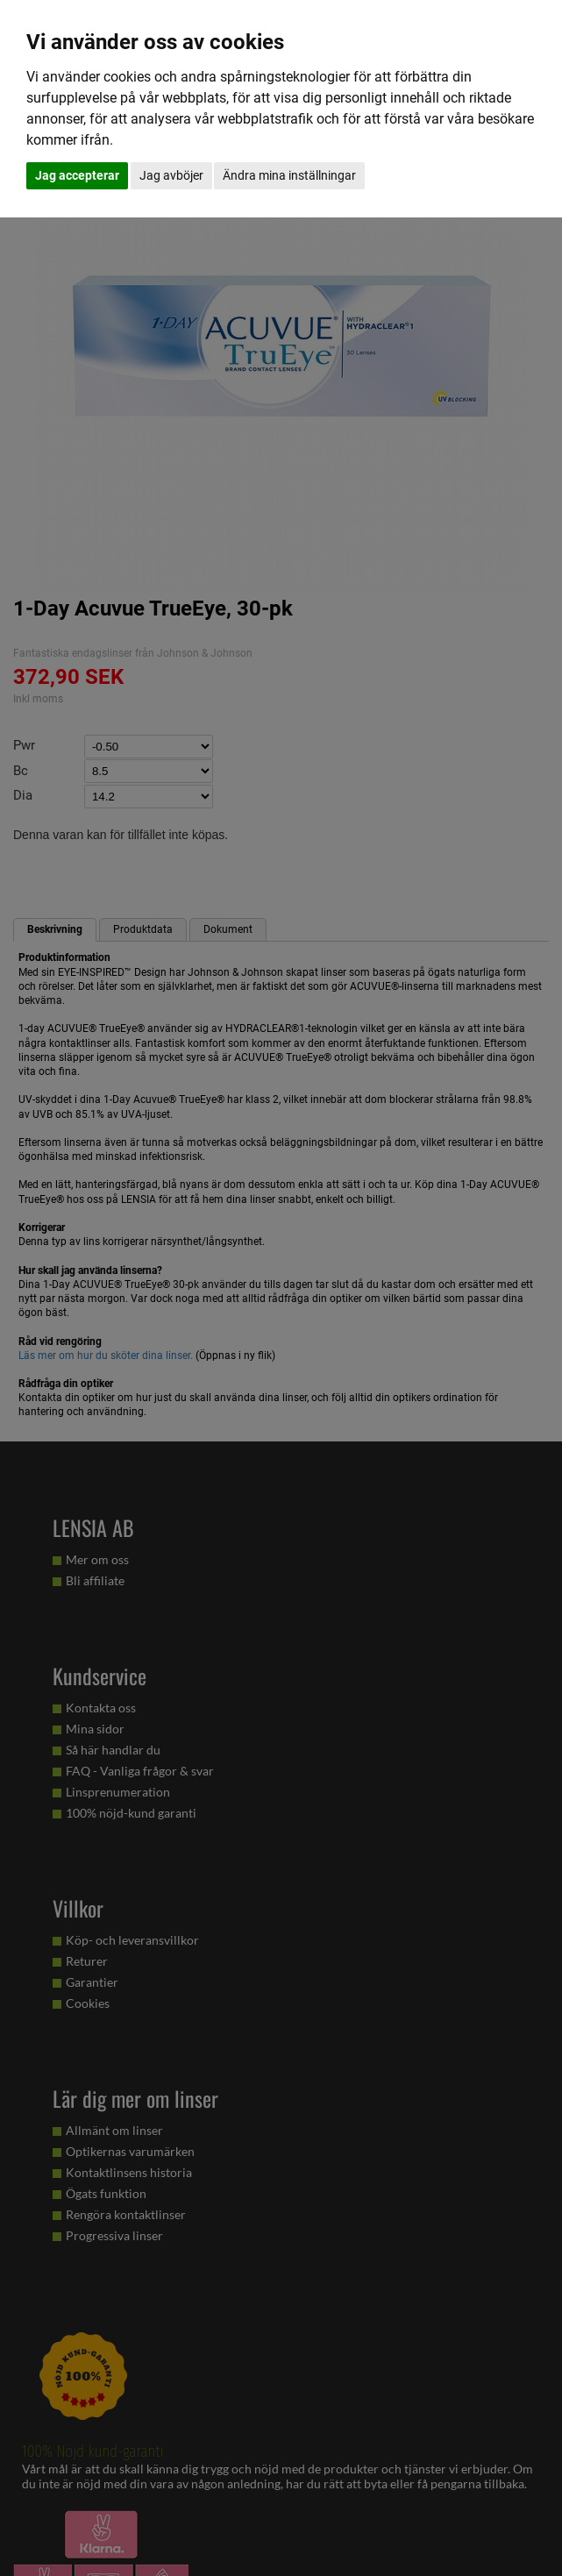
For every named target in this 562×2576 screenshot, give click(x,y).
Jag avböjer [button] (171, 175)
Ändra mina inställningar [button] (289, 175)
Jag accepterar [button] (77, 175)
